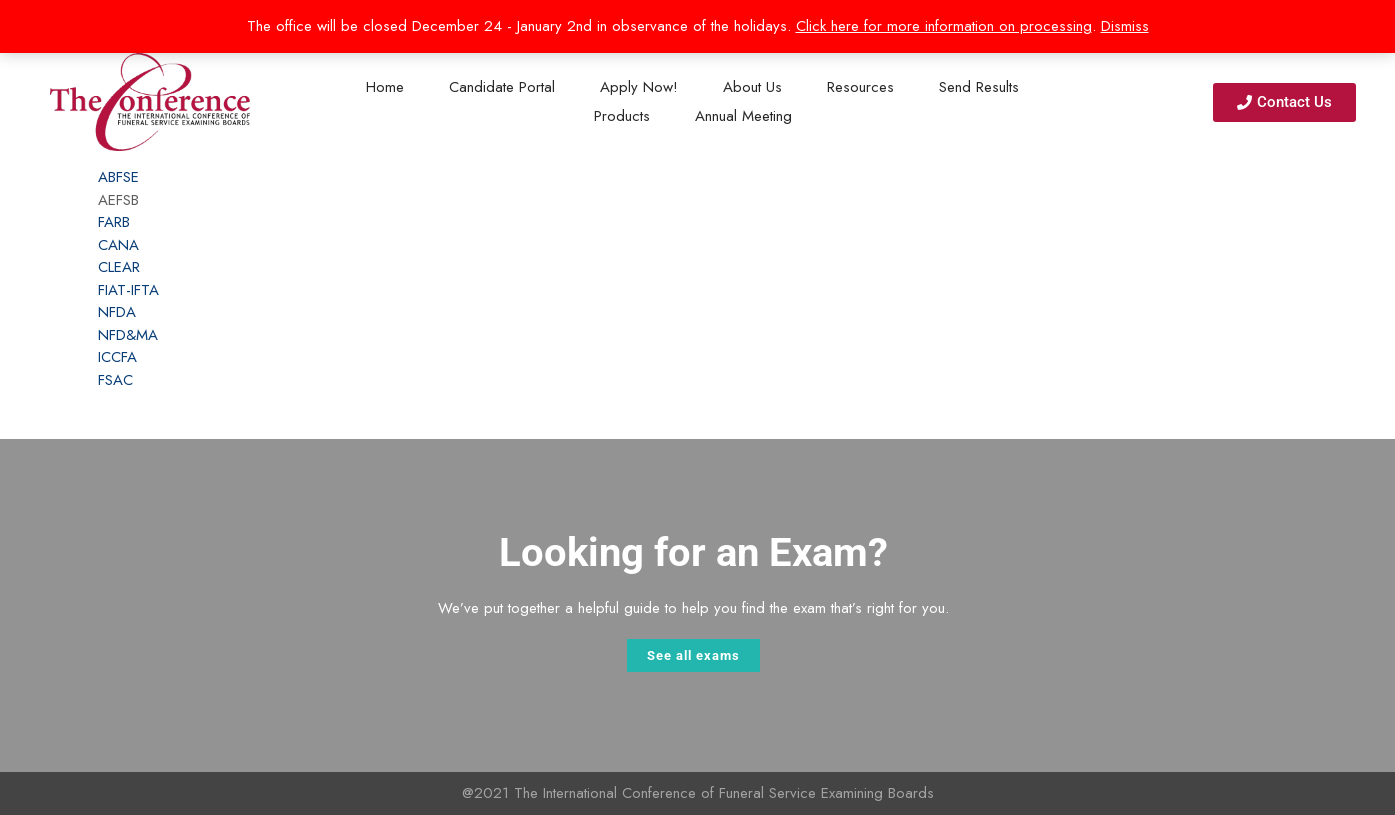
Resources (860, 87)
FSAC (115, 380)
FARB (114, 222)
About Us (752, 87)
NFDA (117, 312)
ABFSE (118, 177)
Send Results (979, 87)
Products (622, 116)
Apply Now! (639, 87)
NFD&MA (128, 335)
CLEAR (119, 267)
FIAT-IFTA (128, 290)
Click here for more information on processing (944, 26)
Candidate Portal (502, 87)
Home (385, 87)
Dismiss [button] (1125, 26)
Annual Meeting (743, 116)
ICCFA (117, 357)
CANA (118, 245)
